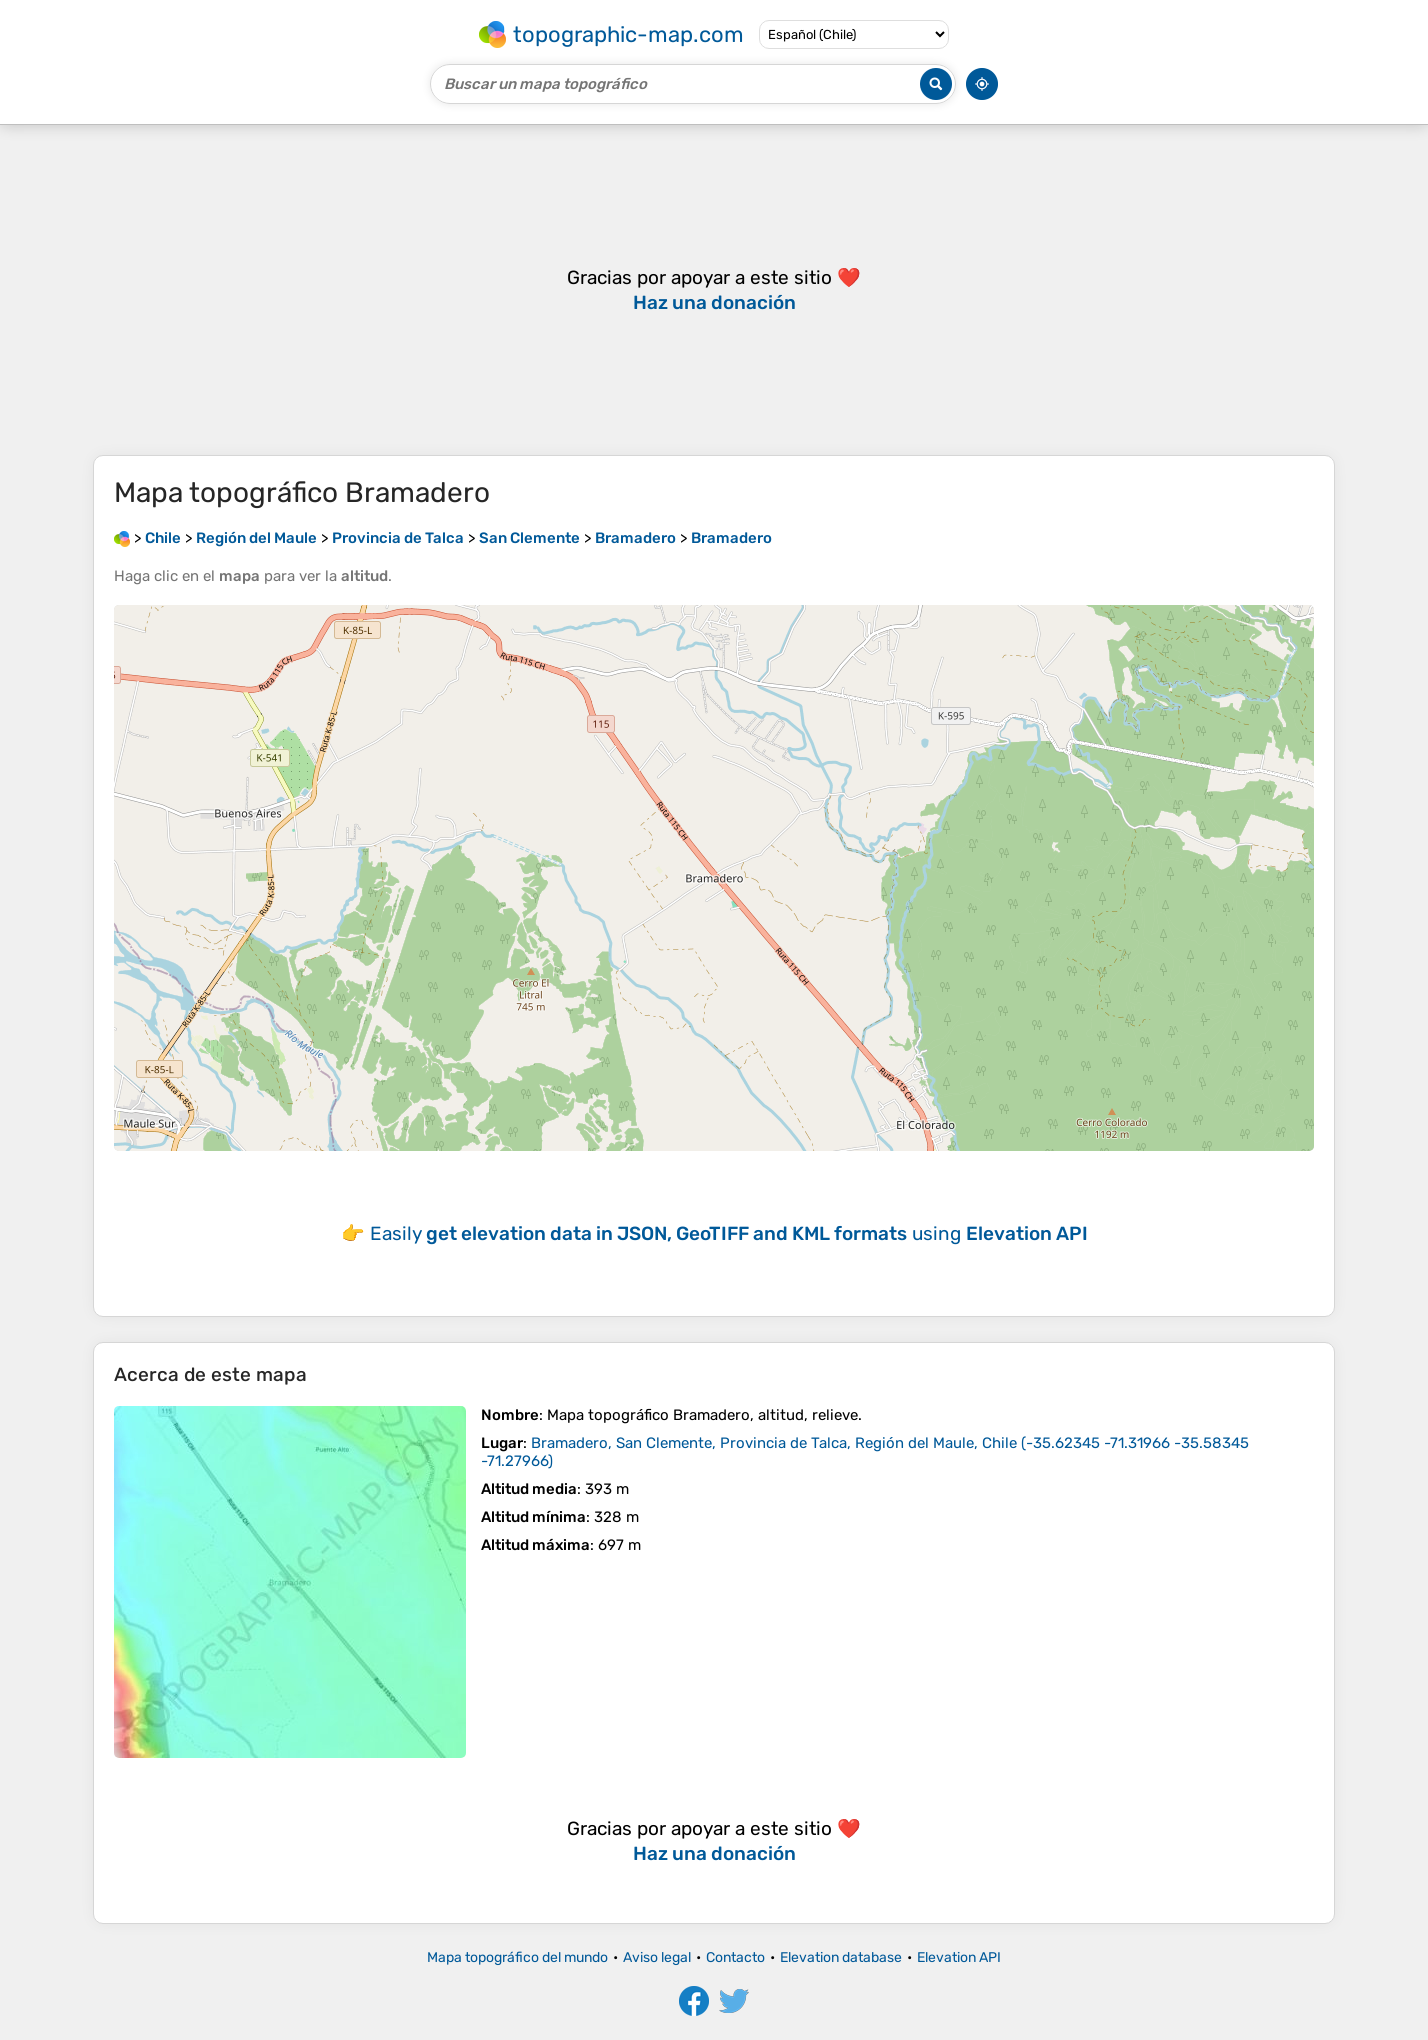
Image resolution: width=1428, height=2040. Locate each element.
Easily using (729, 1233)
